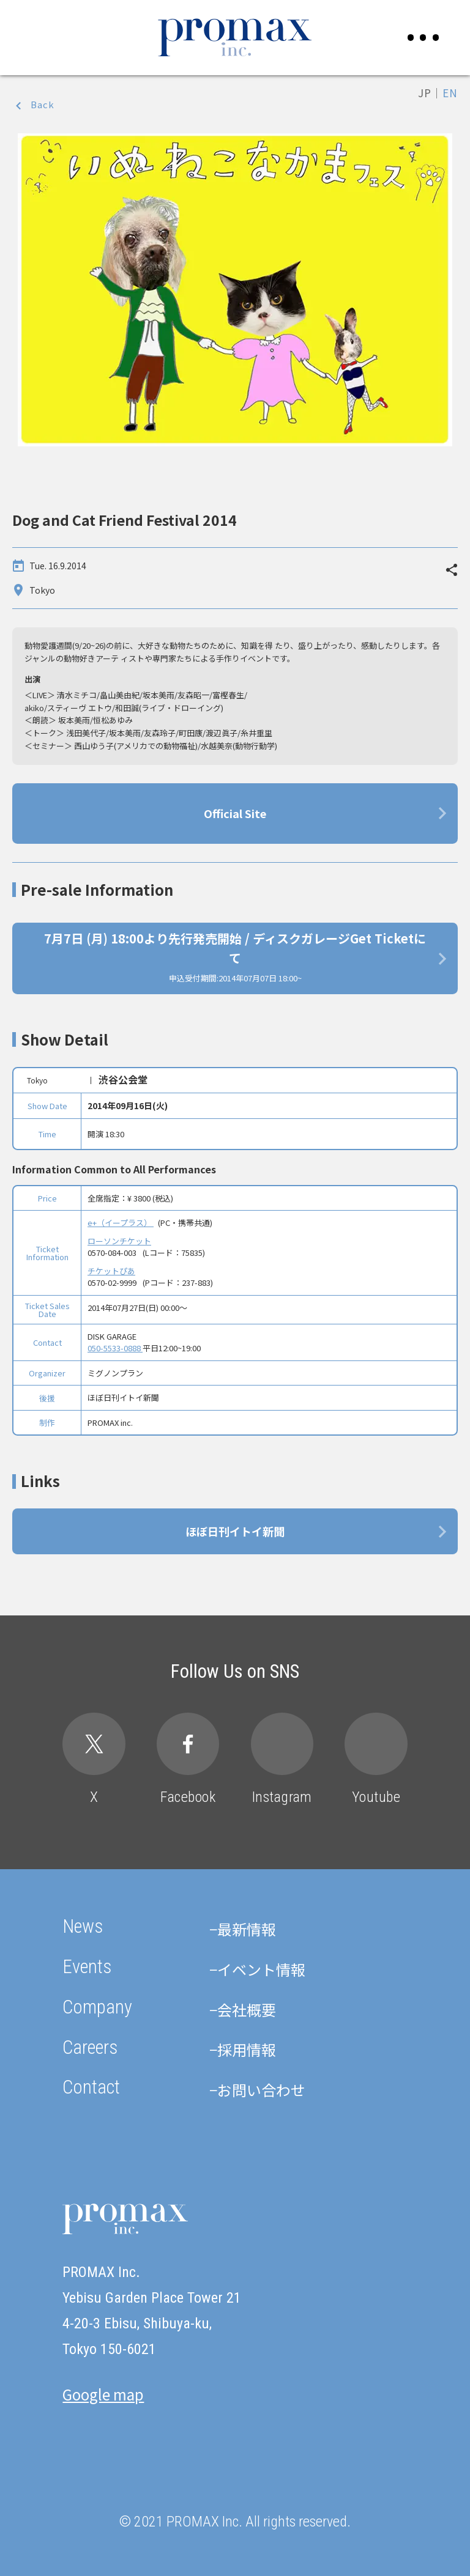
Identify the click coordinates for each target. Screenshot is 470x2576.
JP (424, 92)
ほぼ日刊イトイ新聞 (235, 1531)
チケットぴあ (111, 1271)
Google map (103, 2394)
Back (42, 104)
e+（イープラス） (121, 1222)
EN (450, 92)
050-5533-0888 (115, 1348)
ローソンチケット (119, 1241)
